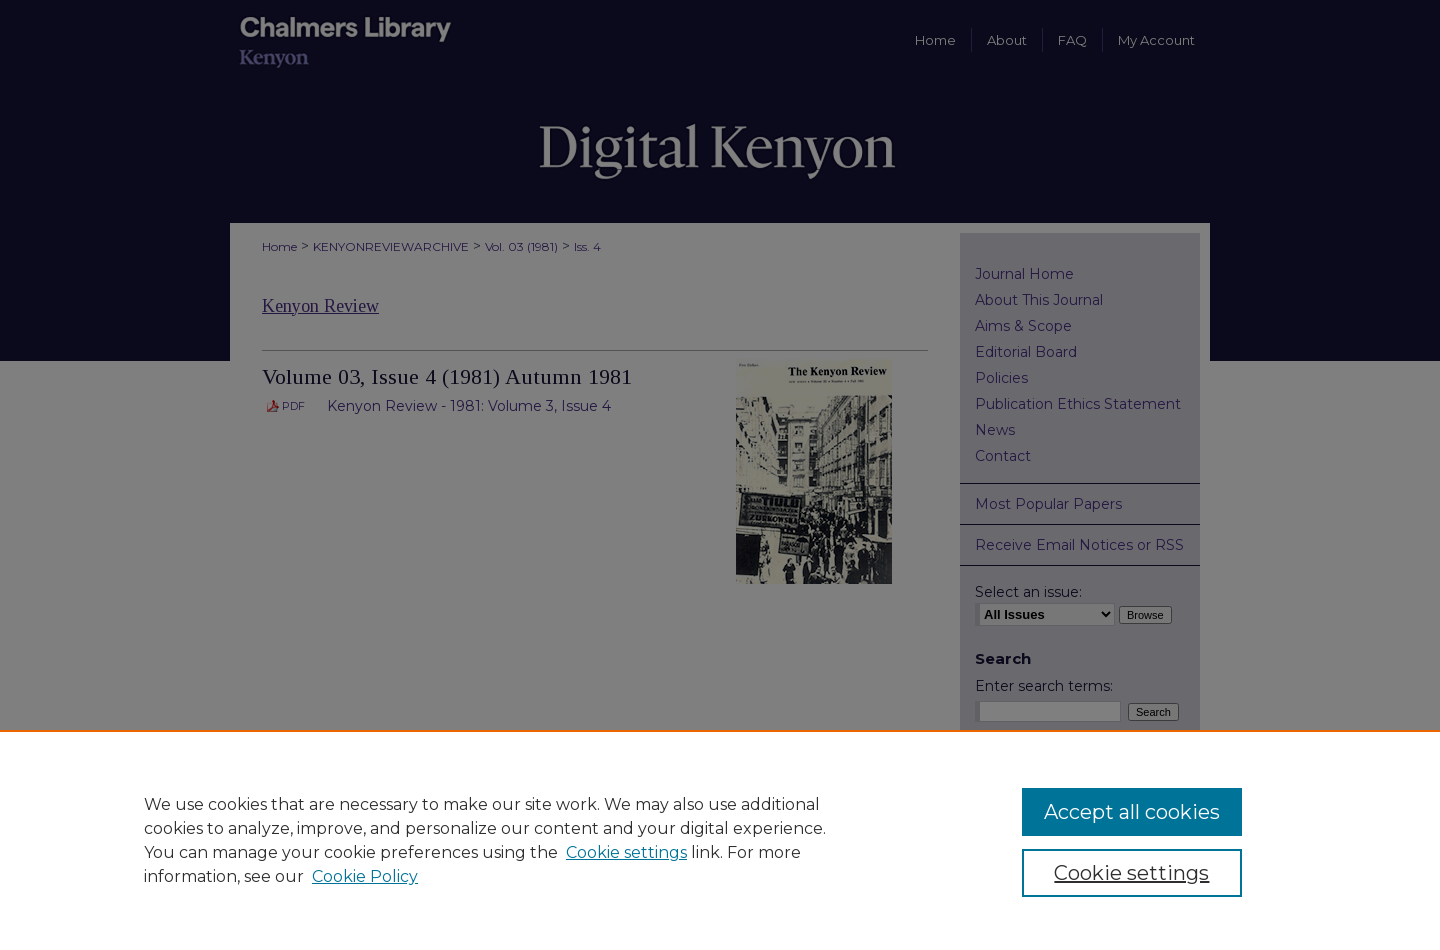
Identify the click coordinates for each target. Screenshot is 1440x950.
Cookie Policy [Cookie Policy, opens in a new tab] (365, 876)
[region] (720, 840)
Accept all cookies (1132, 812)
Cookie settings (626, 852)
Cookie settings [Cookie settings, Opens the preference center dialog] (1131, 873)
